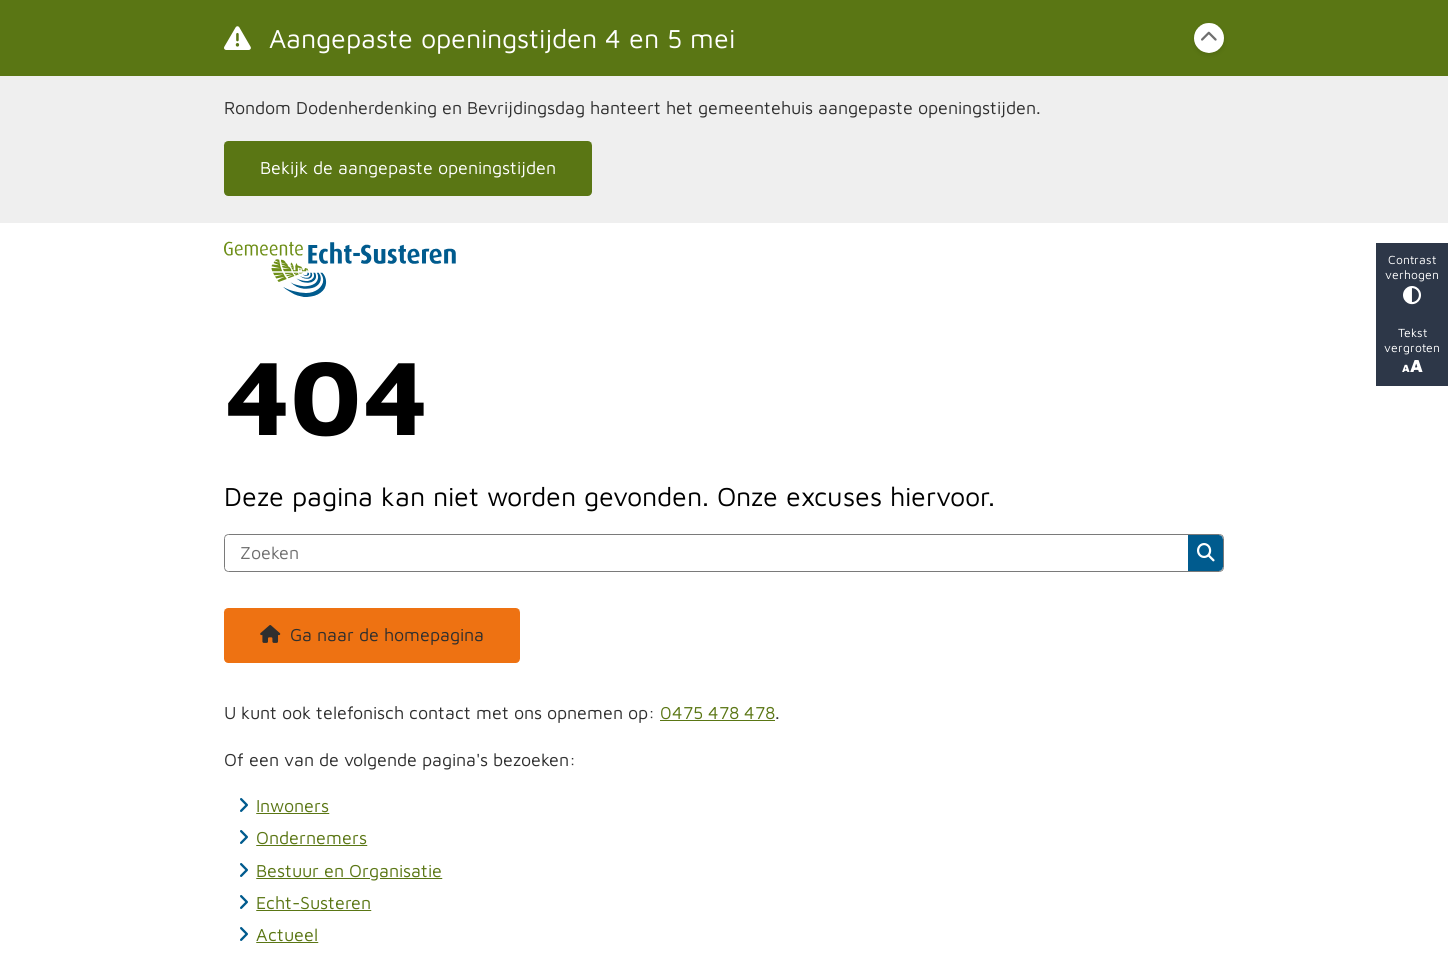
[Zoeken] (706, 553)
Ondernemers (311, 837)
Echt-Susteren (313, 902)
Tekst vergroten (1412, 350)
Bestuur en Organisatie (349, 870)
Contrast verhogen (1412, 278)
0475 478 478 (717, 712)
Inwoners (292, 805)
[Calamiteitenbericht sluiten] (1209, 38)
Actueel (287, 934)
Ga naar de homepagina (387, 634)
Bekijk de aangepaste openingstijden (408, 167)
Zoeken (1206, 553)
